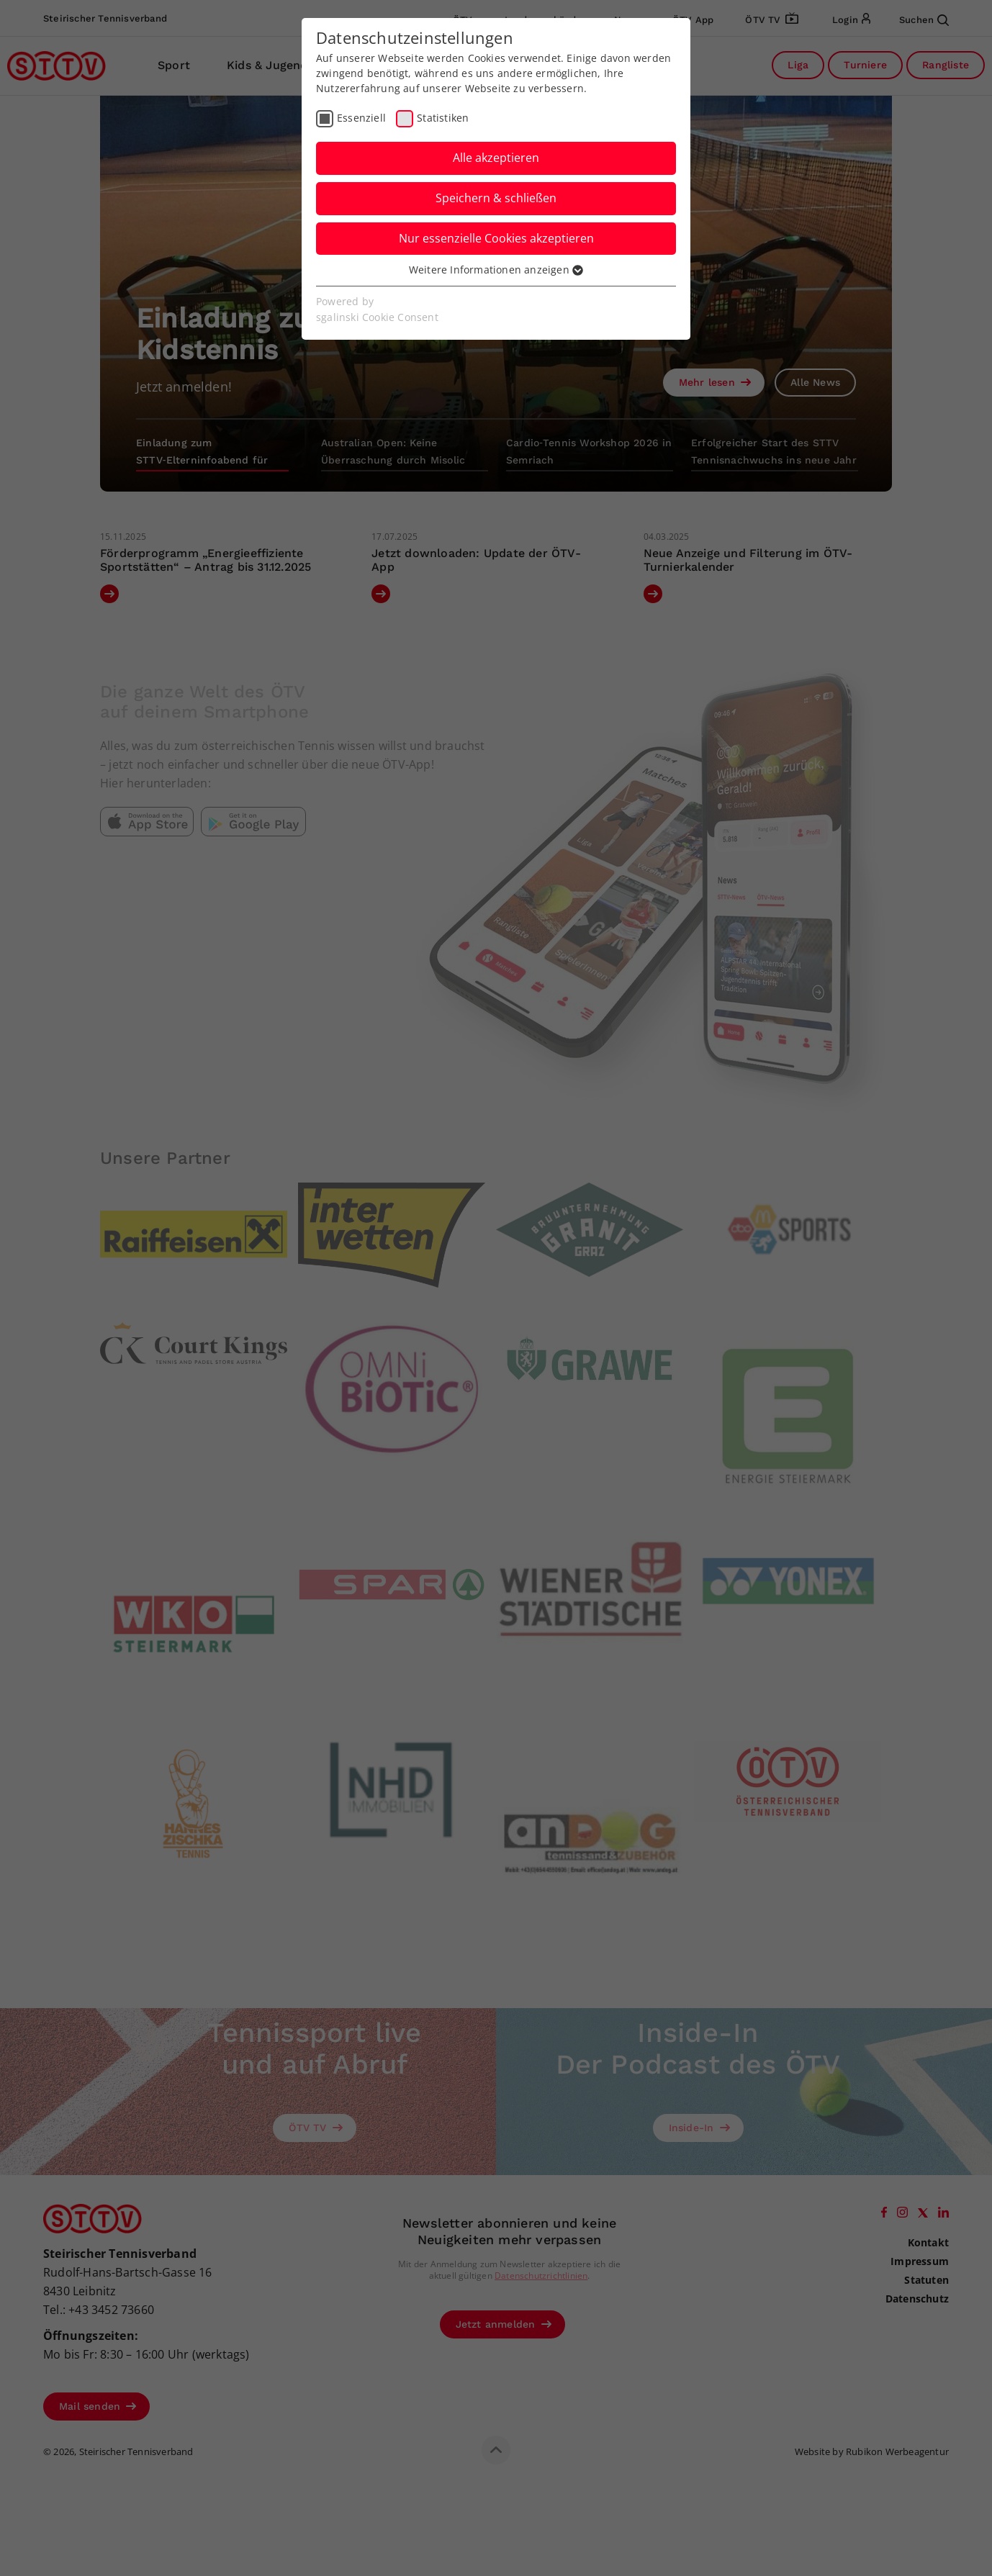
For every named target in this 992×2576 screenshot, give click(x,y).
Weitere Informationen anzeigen (496, 269)
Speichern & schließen (496, 198)
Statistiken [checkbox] (443, 118)
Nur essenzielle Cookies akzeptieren (496, 238)
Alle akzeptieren (496, 158)
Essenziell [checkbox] (361, 118)
